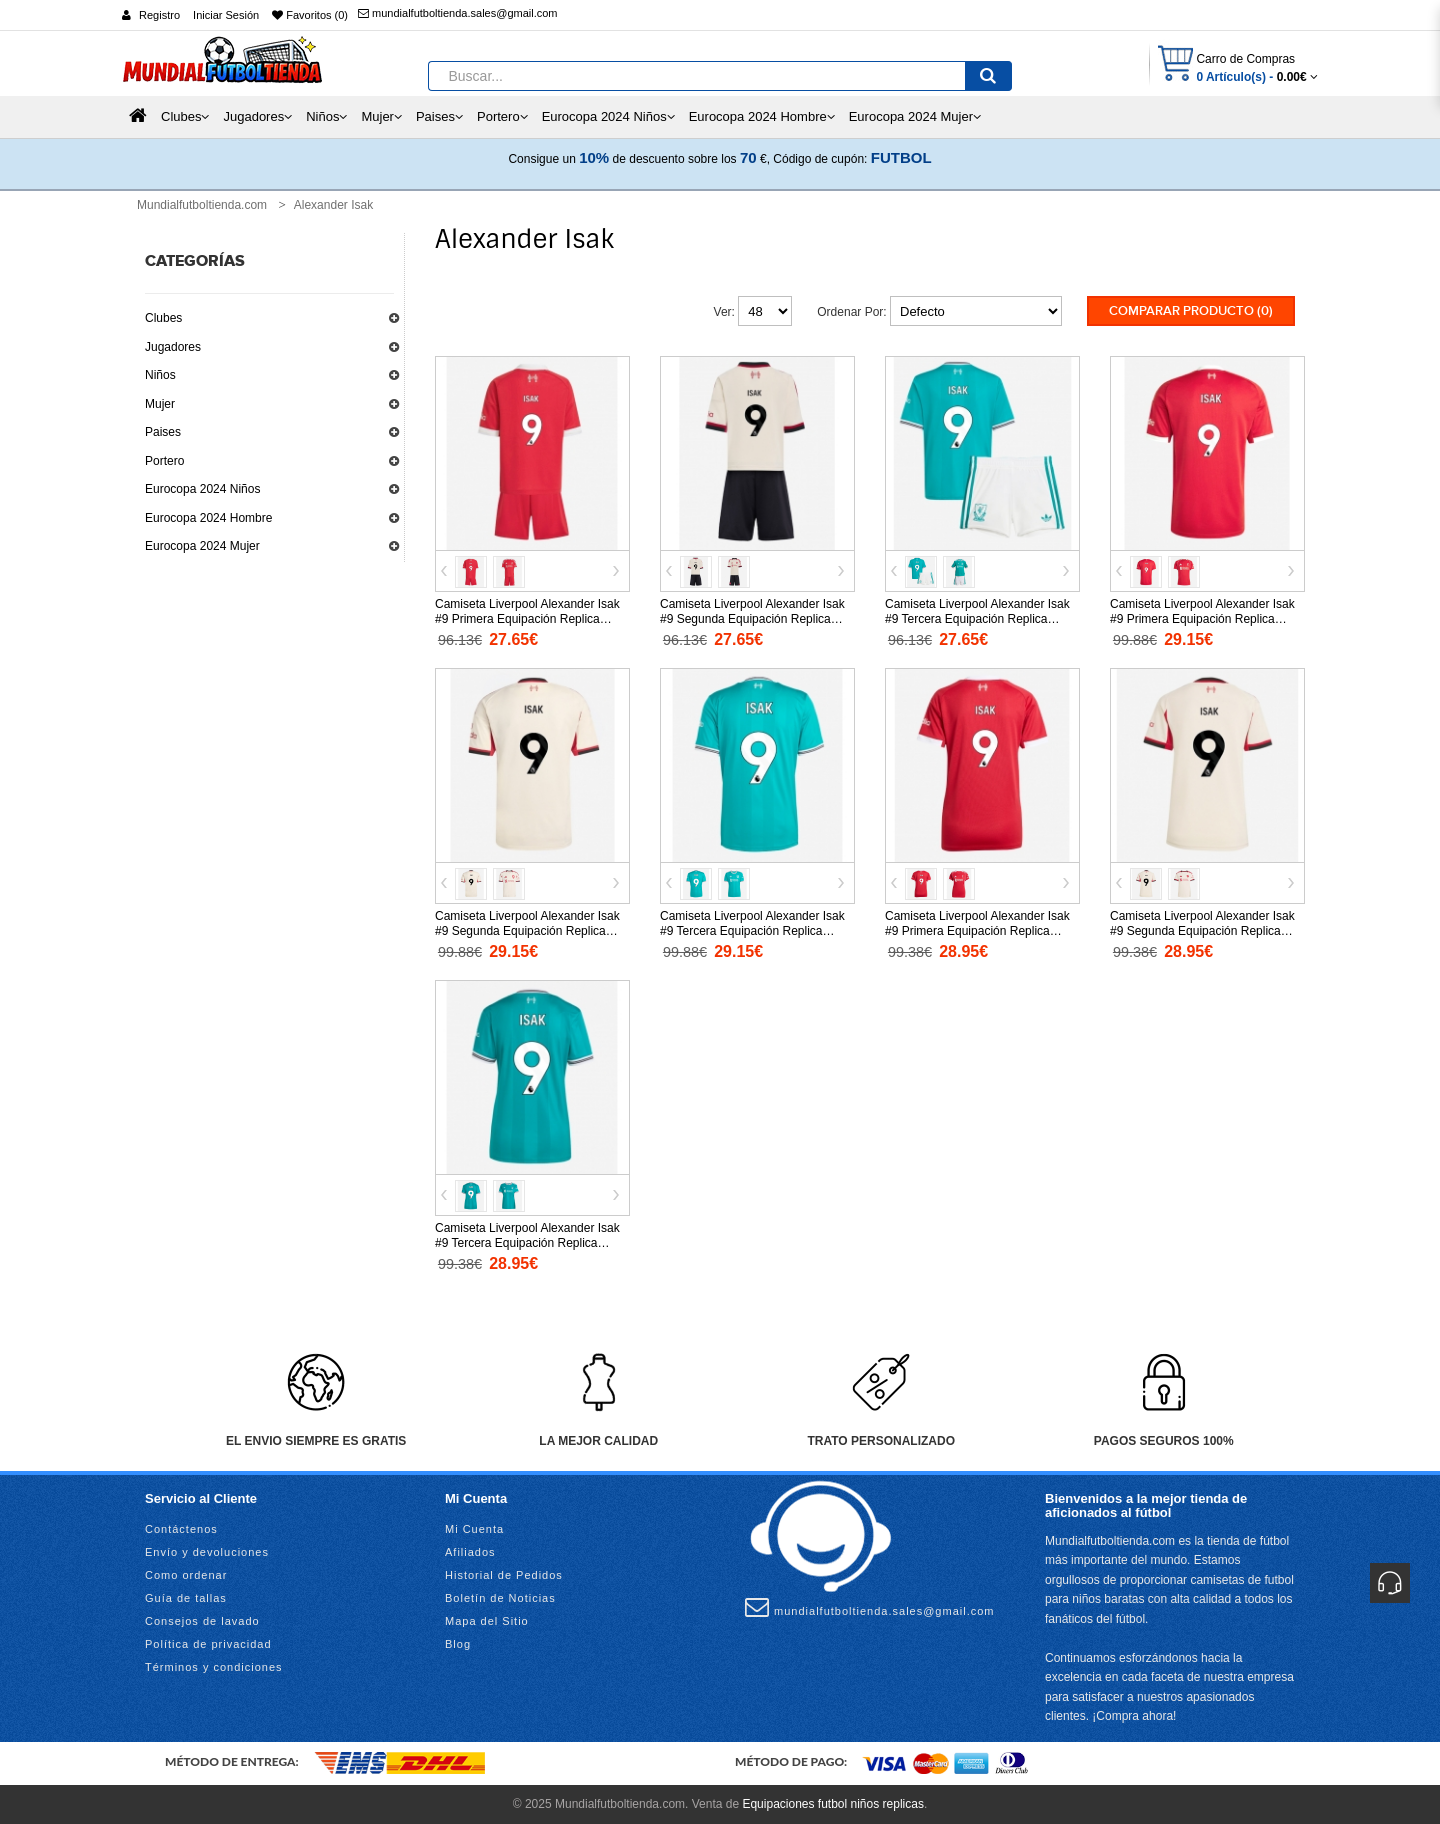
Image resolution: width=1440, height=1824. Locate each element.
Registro (159, 15)
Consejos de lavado (202, 1621)
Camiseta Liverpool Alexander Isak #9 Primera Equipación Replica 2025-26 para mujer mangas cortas (978, 931)
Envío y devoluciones (207, 1552)
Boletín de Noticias (500, 1598)
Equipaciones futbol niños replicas (832, 1804)
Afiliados (470, 1552)
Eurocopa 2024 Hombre (208, 518)
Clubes (163, 318)
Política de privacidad (208, 1644)
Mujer (160, 404)
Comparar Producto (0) (1191, 311)
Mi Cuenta (474, 1529)
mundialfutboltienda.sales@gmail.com (457, 13)
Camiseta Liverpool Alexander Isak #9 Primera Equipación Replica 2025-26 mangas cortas (1202, 619)
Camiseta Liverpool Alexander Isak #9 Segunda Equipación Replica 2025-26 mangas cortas (527, 931)
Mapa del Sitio (487, 1621)
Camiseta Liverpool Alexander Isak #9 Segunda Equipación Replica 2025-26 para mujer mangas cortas (1203, 931)
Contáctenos (181, 1529)
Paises (163, 432)
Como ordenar (186, 1575)
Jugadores (173, 347)
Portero (164, 461)
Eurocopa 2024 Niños (202, 489)
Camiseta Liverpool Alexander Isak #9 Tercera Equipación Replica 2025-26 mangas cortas (752, 931)
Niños (160, 375)
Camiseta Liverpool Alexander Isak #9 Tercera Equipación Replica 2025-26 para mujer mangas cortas (528, 1243)
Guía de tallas (186, 1598)
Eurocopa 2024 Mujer (202, 546)
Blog (458, 1644)
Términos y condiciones (214, 1667)
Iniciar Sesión (226, 15)
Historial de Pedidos (504, 1575)
